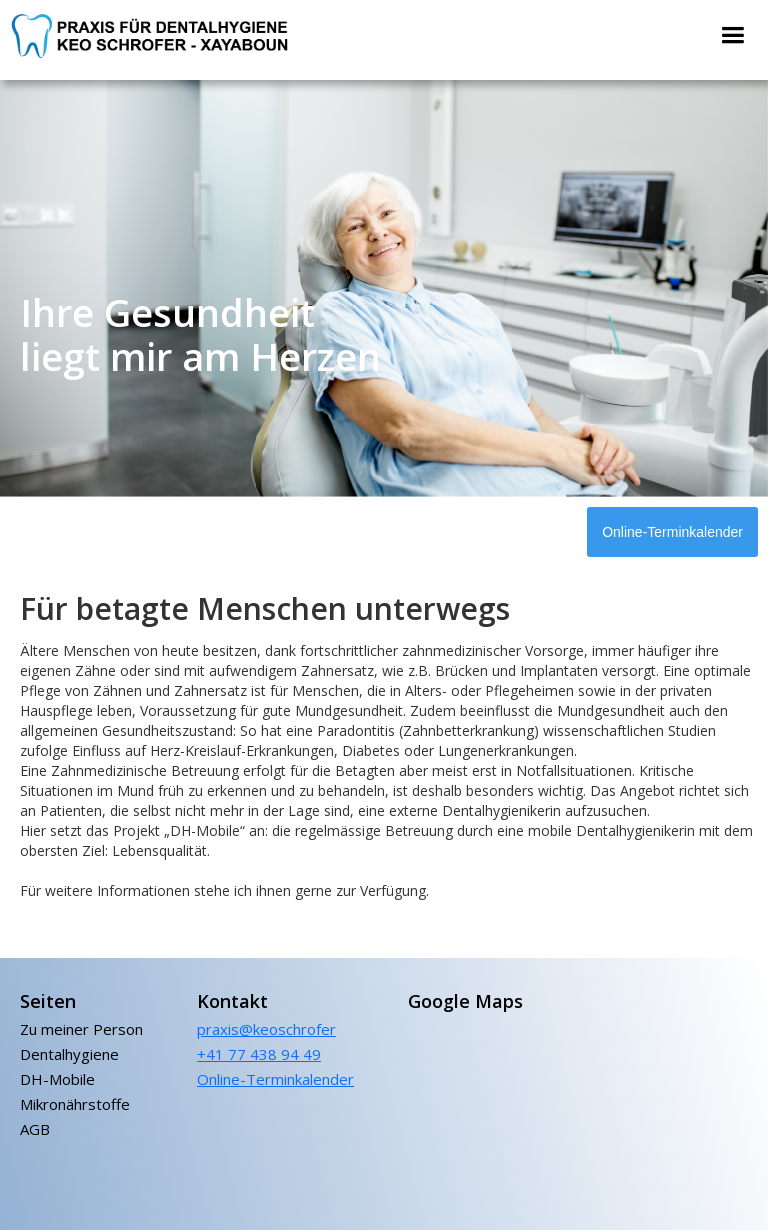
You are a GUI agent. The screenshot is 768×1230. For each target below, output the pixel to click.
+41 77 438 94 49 (259, 1054)
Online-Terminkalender (672, 532)
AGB (35, 1129)
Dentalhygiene (69, 1054)
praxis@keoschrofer (266, 1029)
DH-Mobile (57, 1079)
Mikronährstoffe (75, 1104)
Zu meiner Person (81, 1029)
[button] (732, 35)
